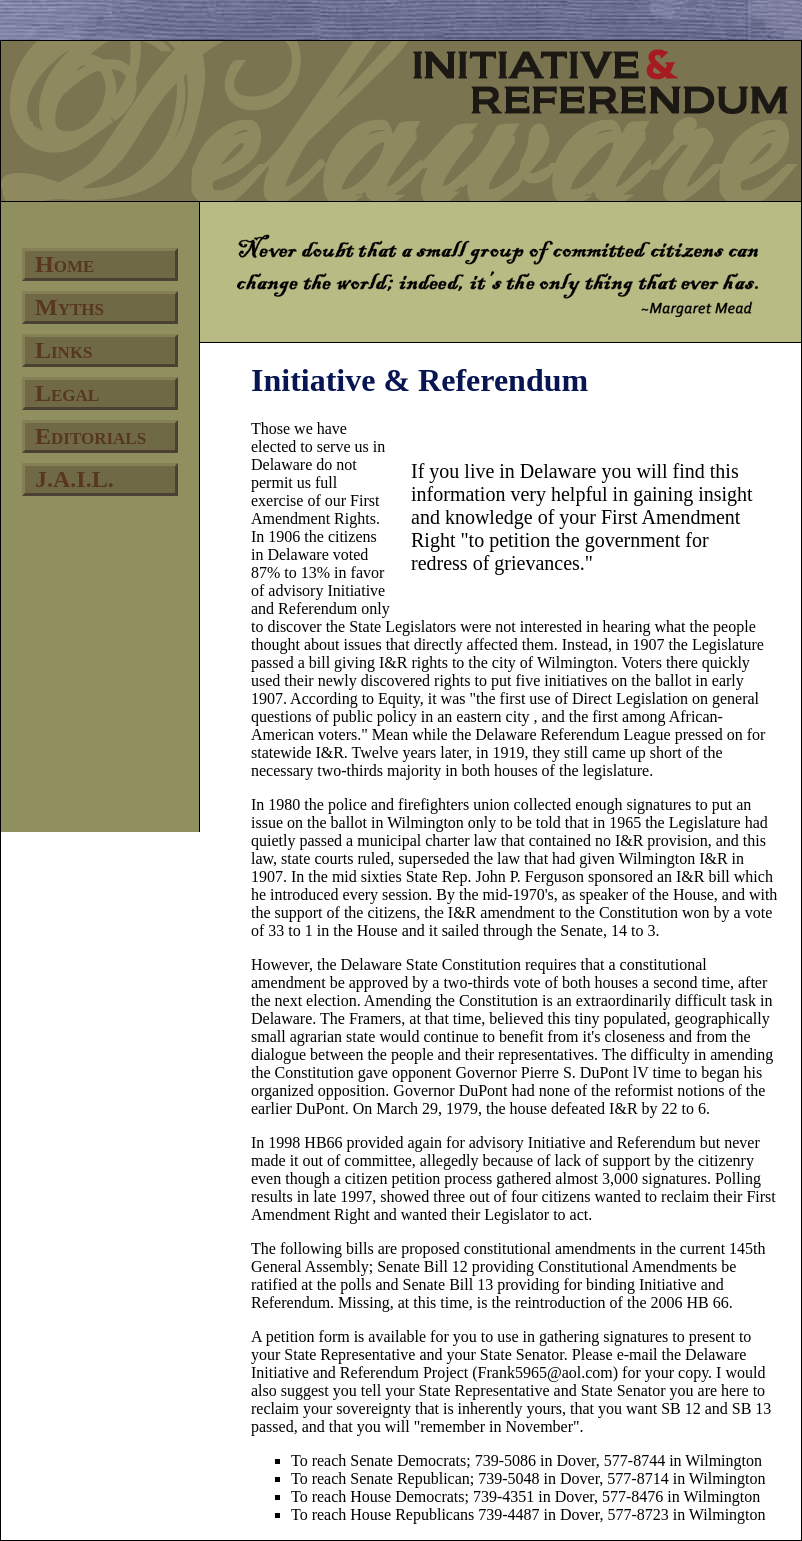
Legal (67, 393)
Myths (69, 307)
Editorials (90, 436)
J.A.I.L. (74, 479)
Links (64, 350)
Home (64, 264)
